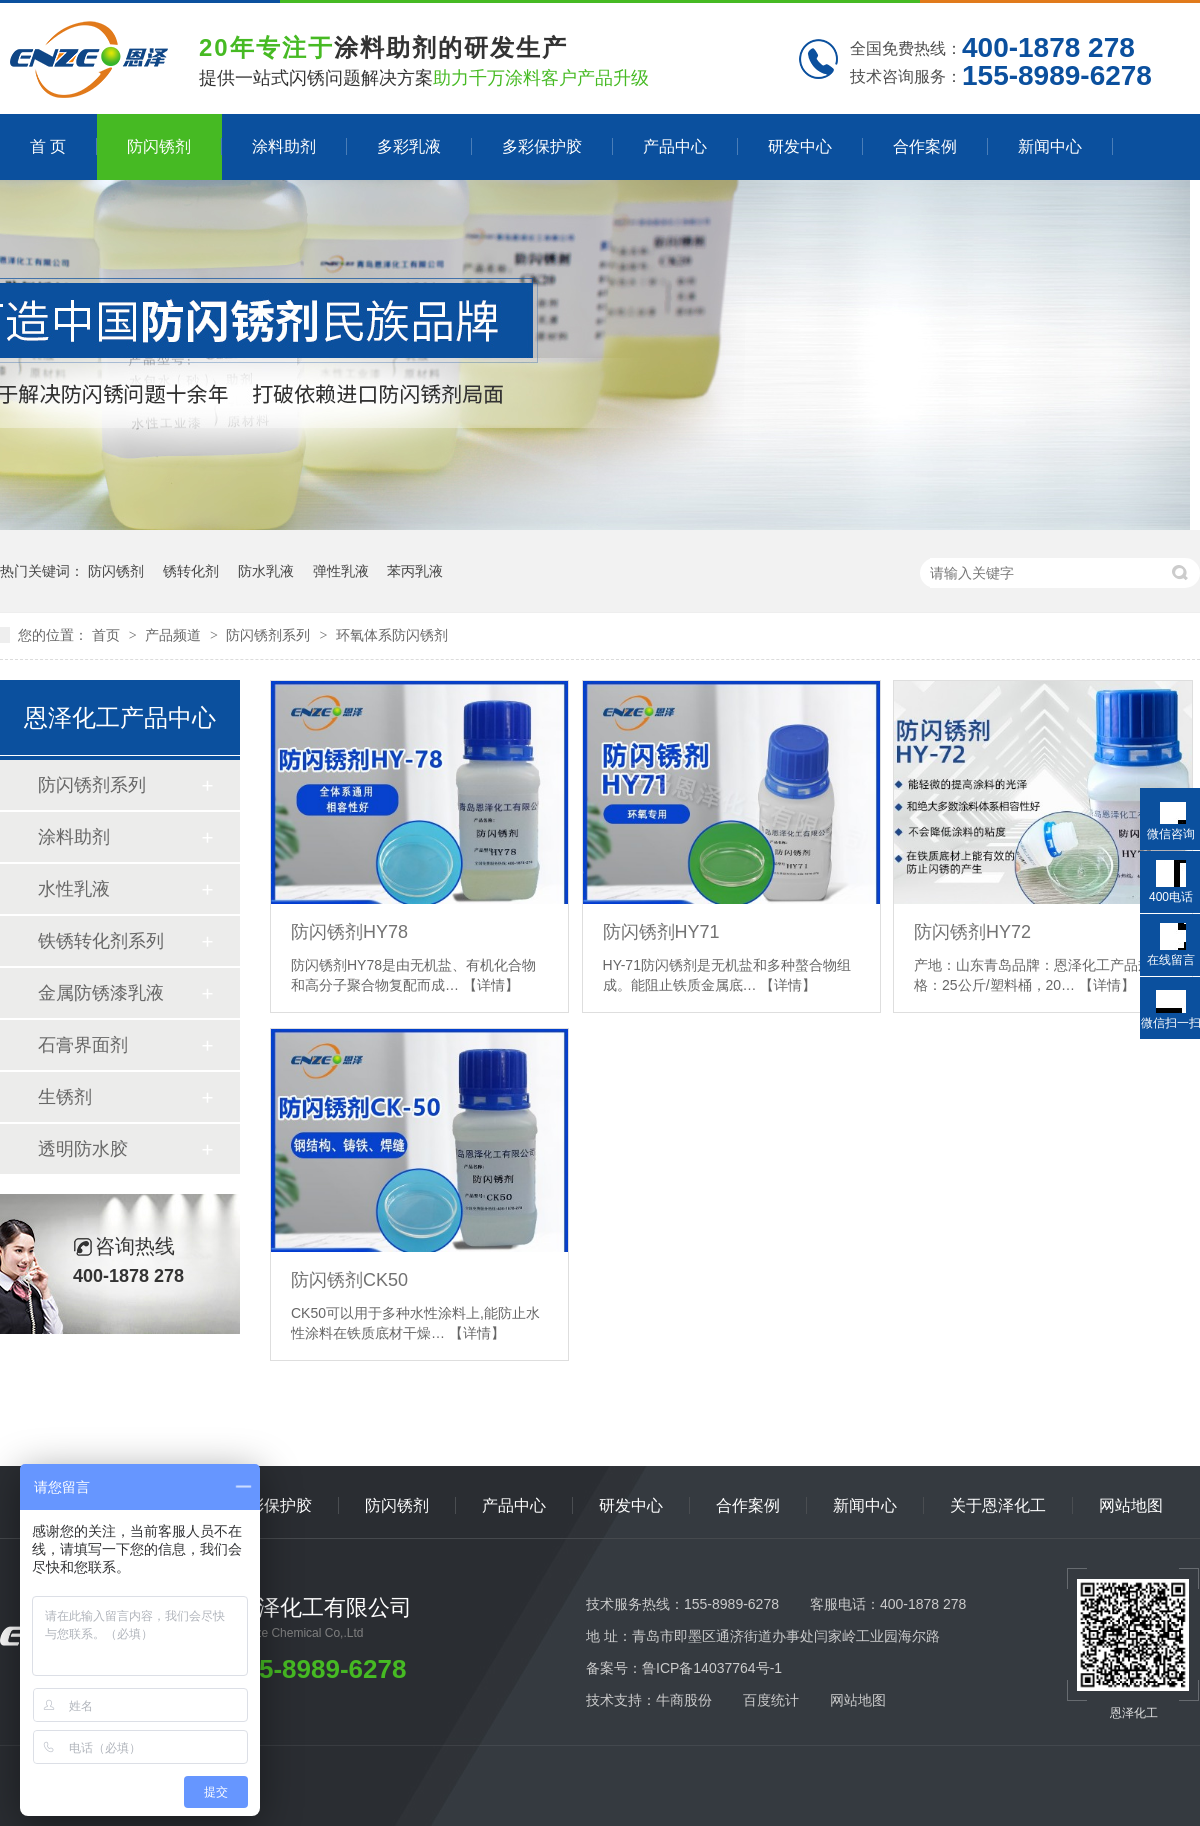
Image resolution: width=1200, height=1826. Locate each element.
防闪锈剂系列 (270, 635)
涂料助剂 (284, 146)
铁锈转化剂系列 (101, 941)
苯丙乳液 (415, 571)
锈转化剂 (191, 571)
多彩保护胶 (542, 146)
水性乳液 (74, 889)
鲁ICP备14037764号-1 (712, 1668)
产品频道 (175, 635)
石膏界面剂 (83, 1045)
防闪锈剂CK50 (349, 1280)
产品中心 (675, 146)
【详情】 (491, 985)
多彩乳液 (409, 146)
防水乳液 (266, 571)
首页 (108, 635)
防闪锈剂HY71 (661, 932)
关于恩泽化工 (998, 1505)
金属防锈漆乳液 (101, 993)
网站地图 (1131, 1505)
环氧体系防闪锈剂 (392, 635)
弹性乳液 (341, 571)
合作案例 (925, 146)
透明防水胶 (83, 1149)
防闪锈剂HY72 (972, 932)
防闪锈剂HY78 (349, 932)
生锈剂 (65, 1097)
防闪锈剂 (159, 146)
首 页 (48, 146)
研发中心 (800, 146)
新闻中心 (1050, 146)
